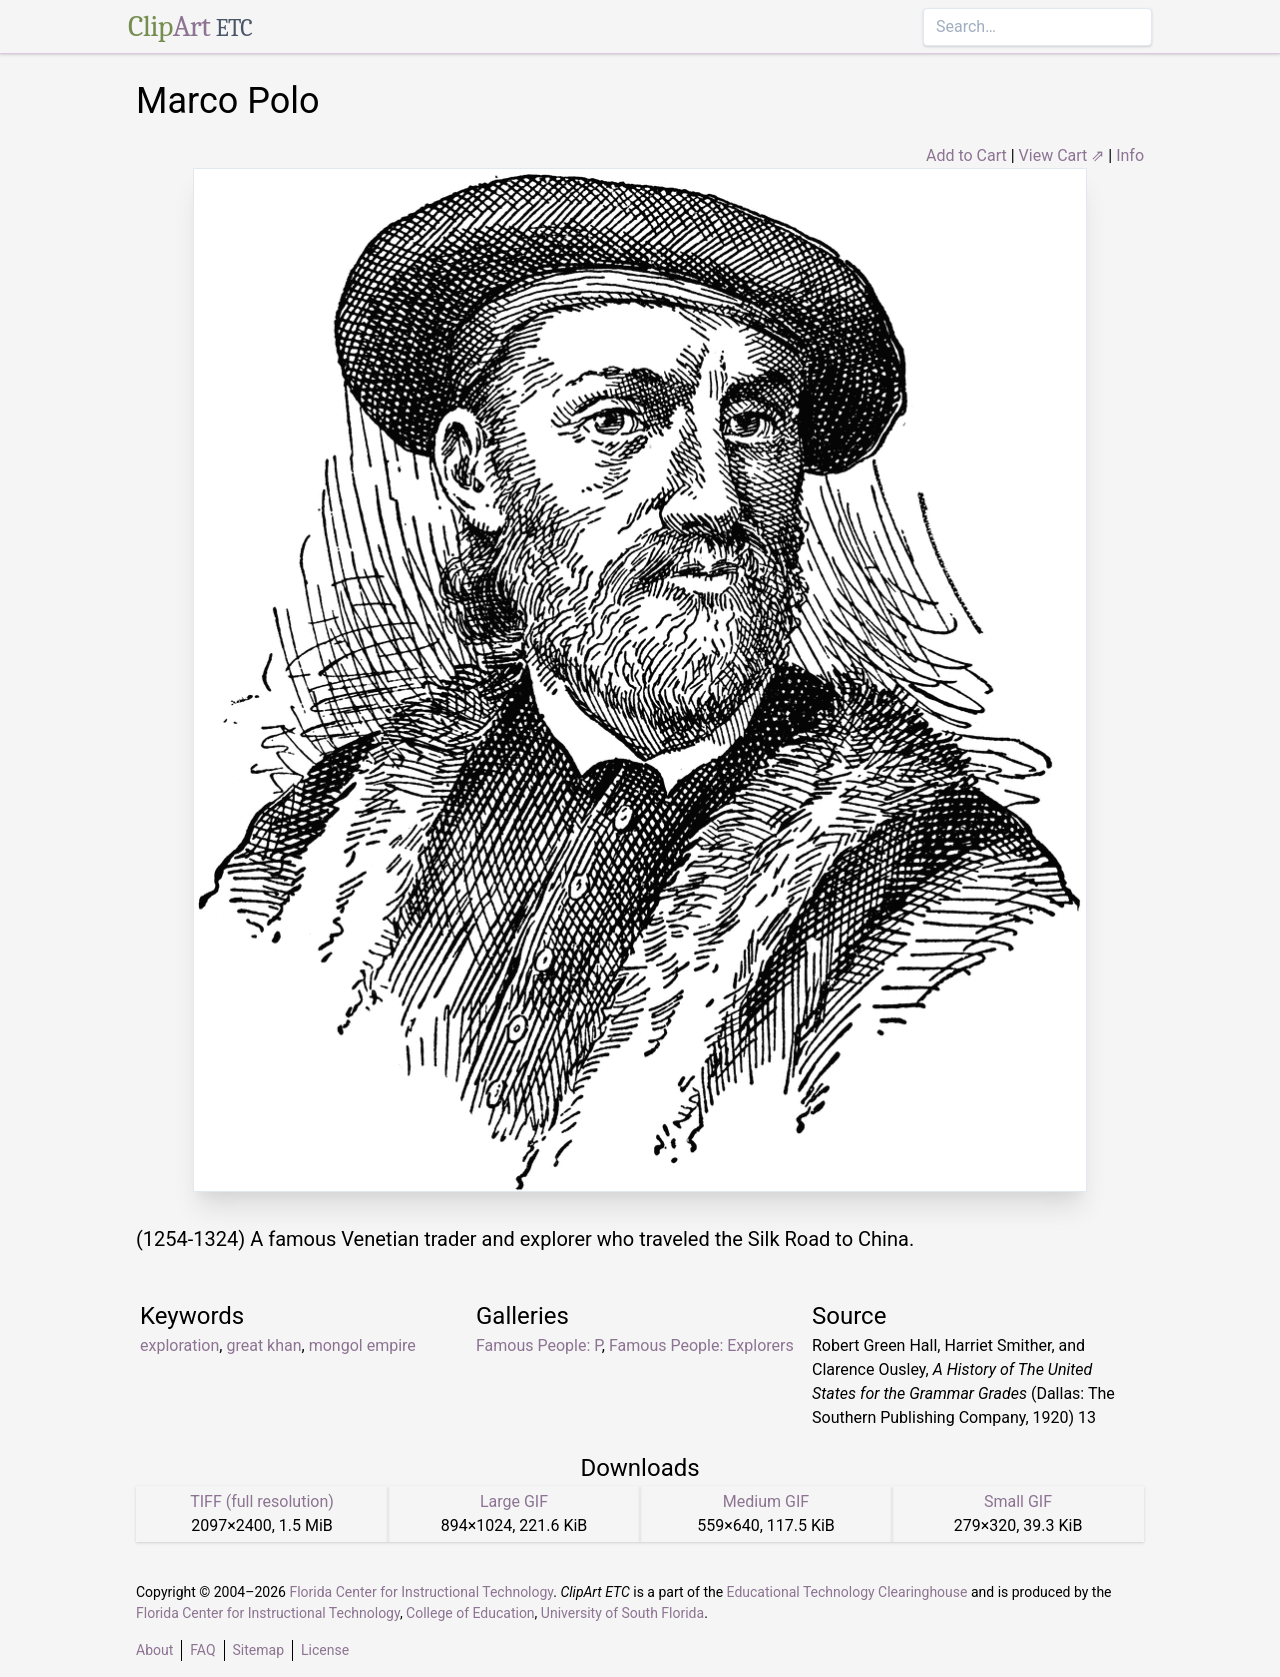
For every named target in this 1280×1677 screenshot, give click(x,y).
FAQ (202, 1650)
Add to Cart (966, 155)
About (154, 1650)
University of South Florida (622, 1613)
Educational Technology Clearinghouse (847, 1592)
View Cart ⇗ (1062, 155)
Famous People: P (539, 1345)
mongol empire (362, 1345)
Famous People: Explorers (701, 1345)
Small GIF (1018, 1501)
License (325, 1650)
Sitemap (258, 1650)
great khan (263, 1345)
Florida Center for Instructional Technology (421, 1592)
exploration (179, 1345)
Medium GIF (766, 1501)
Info (1130, 155)
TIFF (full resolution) (262, 1501)
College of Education (470, 1613)
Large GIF (514, 1501)
